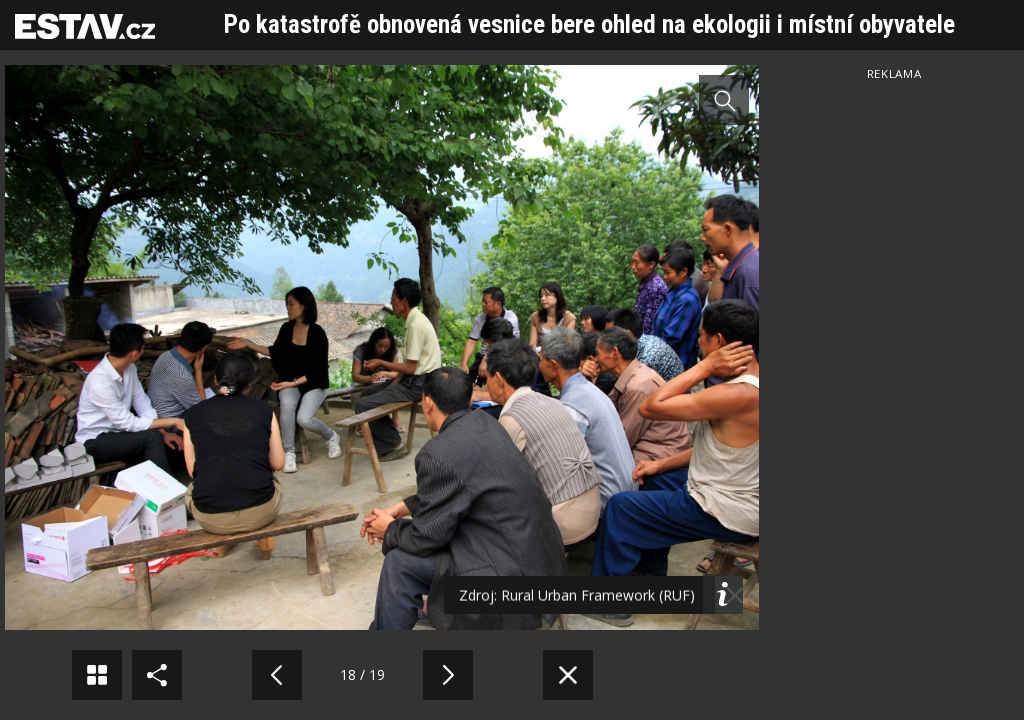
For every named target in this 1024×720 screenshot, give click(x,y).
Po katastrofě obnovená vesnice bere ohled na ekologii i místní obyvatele (589, 24)
